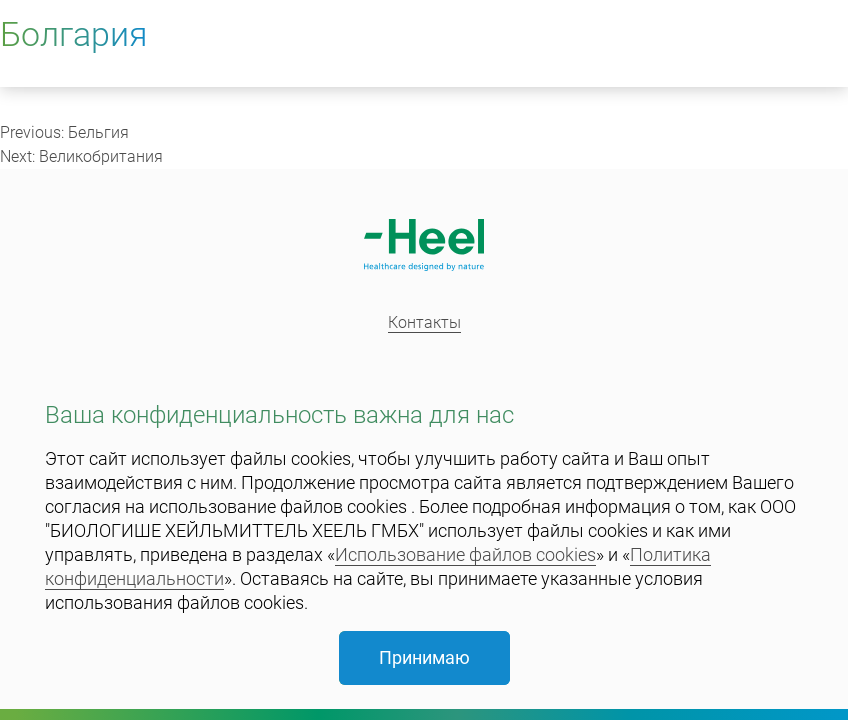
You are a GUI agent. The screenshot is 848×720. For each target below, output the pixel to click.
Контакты (424, 322)
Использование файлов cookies (465, 554)
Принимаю (424, 657)
